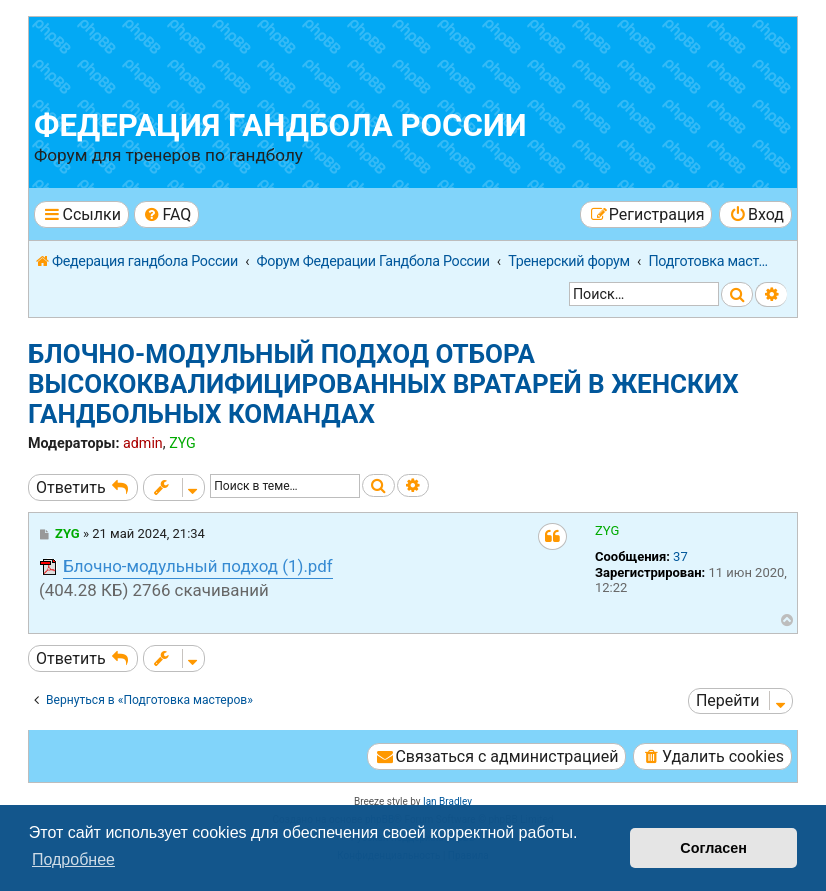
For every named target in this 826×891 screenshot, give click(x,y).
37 (680, 556)
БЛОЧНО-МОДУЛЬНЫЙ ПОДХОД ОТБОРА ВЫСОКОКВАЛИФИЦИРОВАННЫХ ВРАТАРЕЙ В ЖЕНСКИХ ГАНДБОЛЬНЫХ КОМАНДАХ (383, 384)
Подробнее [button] (73, 859)
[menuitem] (166, 214)
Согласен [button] (713, 848)
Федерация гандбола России (280, 125)
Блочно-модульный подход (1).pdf (198, 566)
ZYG (182, 443)
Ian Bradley (447, 801)
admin (143, 443)
